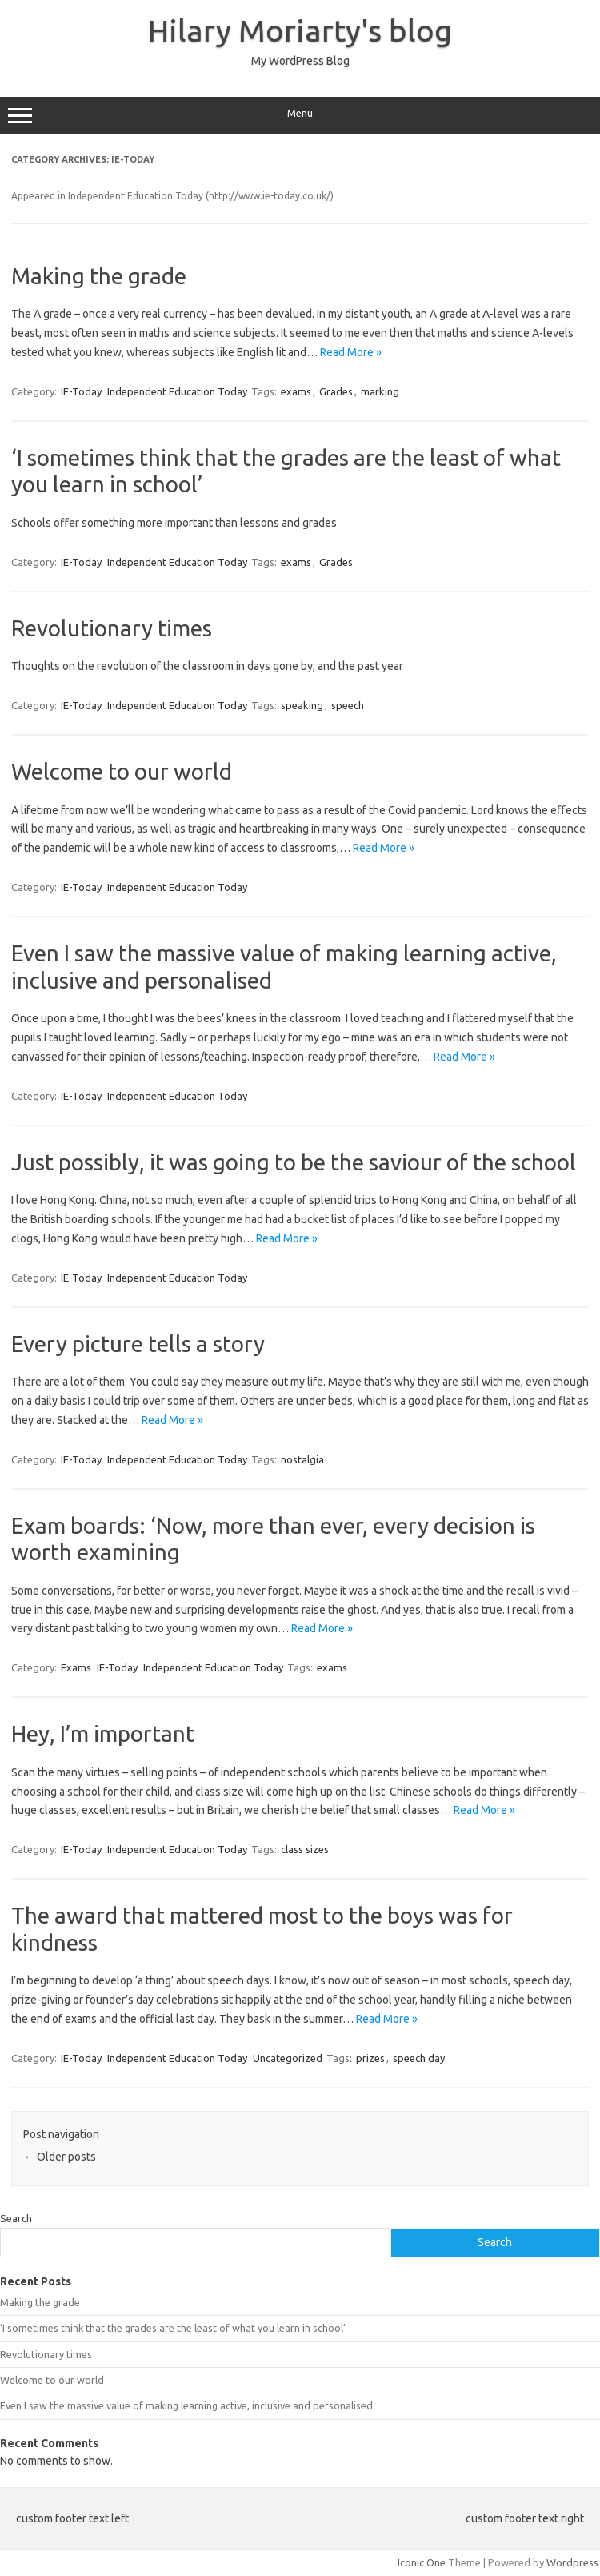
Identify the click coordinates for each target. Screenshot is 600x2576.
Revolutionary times (111, 628)
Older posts (59, 2156)
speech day (419, 2058)
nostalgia (302, 1459)
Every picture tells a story (138, 1343)
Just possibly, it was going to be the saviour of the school (293, 1162)
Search (16, 2218)
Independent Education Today (177, 391)
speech (347, 705)
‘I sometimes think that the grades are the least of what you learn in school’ (173, 2327)
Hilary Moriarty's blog (300, 30)
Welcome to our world (121, 771)
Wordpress (572, 2562)
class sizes (305, 1849)
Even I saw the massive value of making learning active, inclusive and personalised (186, 2405)
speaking (302, 705)
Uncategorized (287, 2058)
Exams (76, 1667)
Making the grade (98, 275)
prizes (370, 2058)
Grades (336, 391)
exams (296, 391)
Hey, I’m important (102, 1733)
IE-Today (81, 391)
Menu (300, 115)
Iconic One (422, 2562)
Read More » (351, 352)
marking (380, 391)
